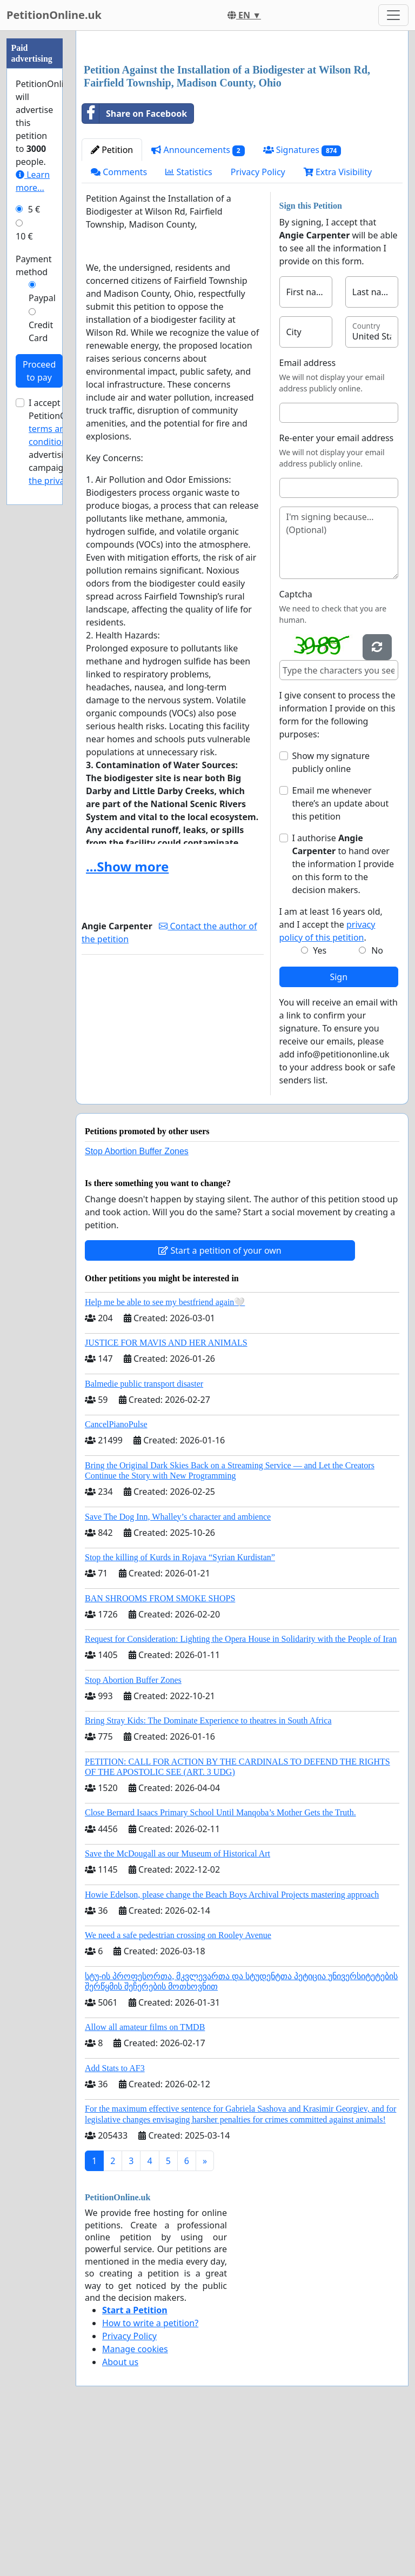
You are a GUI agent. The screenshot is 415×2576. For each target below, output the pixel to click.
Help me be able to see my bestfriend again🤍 (165, 1453)
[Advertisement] (242, 123)
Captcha (295, 745)
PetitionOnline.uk (54, 15)
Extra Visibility (338, 323)
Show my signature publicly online (331, 913)
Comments (119, 323)
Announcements (197, 301)
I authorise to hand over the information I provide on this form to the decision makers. (343, 1015)
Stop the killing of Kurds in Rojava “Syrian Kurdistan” (180, 1708)
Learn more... (33, 181)
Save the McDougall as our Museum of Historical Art (177, 2004)
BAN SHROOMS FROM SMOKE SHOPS (160, 1749)
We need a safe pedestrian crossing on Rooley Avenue (178, 2086)
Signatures (302, 301)
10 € (24, 236)
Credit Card (41, 331)
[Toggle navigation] (393, 15)
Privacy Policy (258, 323)
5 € (34, 209)
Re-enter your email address (336, 589)
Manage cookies (135, 2500)
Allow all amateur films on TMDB (145, 2178)
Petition (112, 301)
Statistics (188, 323)
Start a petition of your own (219, 1402)
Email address (307, 514)
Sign (338, 1128)
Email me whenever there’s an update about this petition (340, 955)
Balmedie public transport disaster (144, 1535)
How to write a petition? (150, 2474)
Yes (319, 1102)
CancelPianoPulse (116, 1575)
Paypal (42, 298)
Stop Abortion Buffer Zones (137, 1302)
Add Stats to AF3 (115, 2219)
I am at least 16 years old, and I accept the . (331, 1076)
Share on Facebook (134, 265)
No (377, 1102)
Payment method (33, 265)
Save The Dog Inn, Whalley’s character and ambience (178, 1668)
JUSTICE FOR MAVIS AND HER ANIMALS (166, 1494)
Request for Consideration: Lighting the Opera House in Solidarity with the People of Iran (241, 1790)
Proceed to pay (39, 370)
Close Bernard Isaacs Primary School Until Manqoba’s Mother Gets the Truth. (220, 1963)
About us (120, 2513)
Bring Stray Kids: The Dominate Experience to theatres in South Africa (208, 1871)
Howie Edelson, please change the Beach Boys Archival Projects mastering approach (232, 2046)
